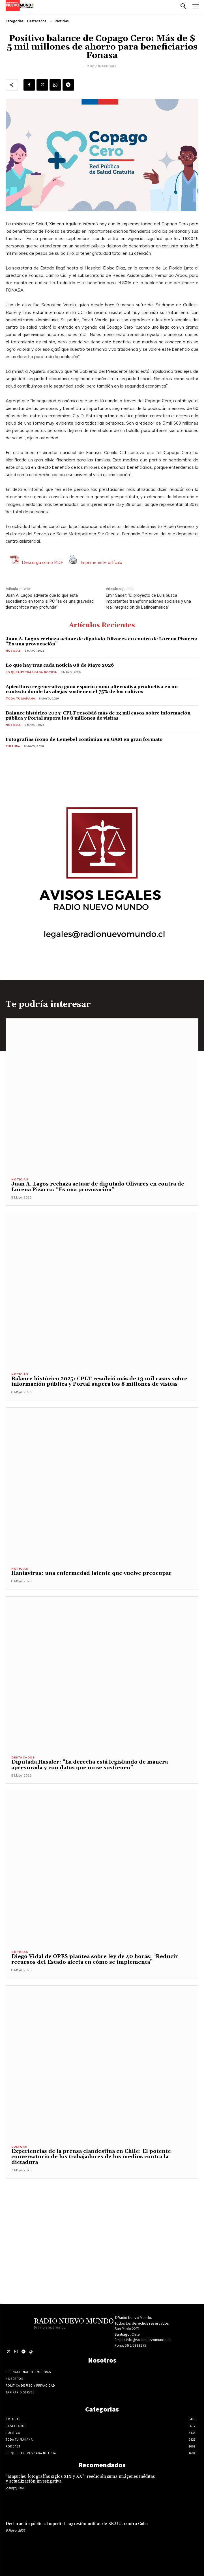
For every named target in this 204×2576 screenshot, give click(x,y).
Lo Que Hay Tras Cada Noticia (31, 672)
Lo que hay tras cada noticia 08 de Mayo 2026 (60, 665)
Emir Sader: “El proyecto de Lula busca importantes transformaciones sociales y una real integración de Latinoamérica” (148, 601)
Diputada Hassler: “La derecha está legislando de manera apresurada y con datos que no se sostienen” (89, 1765)
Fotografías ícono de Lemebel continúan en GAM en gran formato (84, 739)
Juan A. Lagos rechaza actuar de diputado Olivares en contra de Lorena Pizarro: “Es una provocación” (101, 641)
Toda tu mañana (20, 698)
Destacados (36, 21)
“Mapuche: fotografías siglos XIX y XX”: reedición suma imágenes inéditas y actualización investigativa (80, 2479)
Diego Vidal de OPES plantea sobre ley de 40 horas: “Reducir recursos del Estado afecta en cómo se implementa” (94, 1959)
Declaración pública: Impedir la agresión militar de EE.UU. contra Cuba (77, 2523)
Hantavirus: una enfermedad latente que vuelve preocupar (91, 1573)
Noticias (62, 21)
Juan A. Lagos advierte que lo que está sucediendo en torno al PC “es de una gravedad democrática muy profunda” (50, 601)
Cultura (13, 746)
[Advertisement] (102, 2218)
